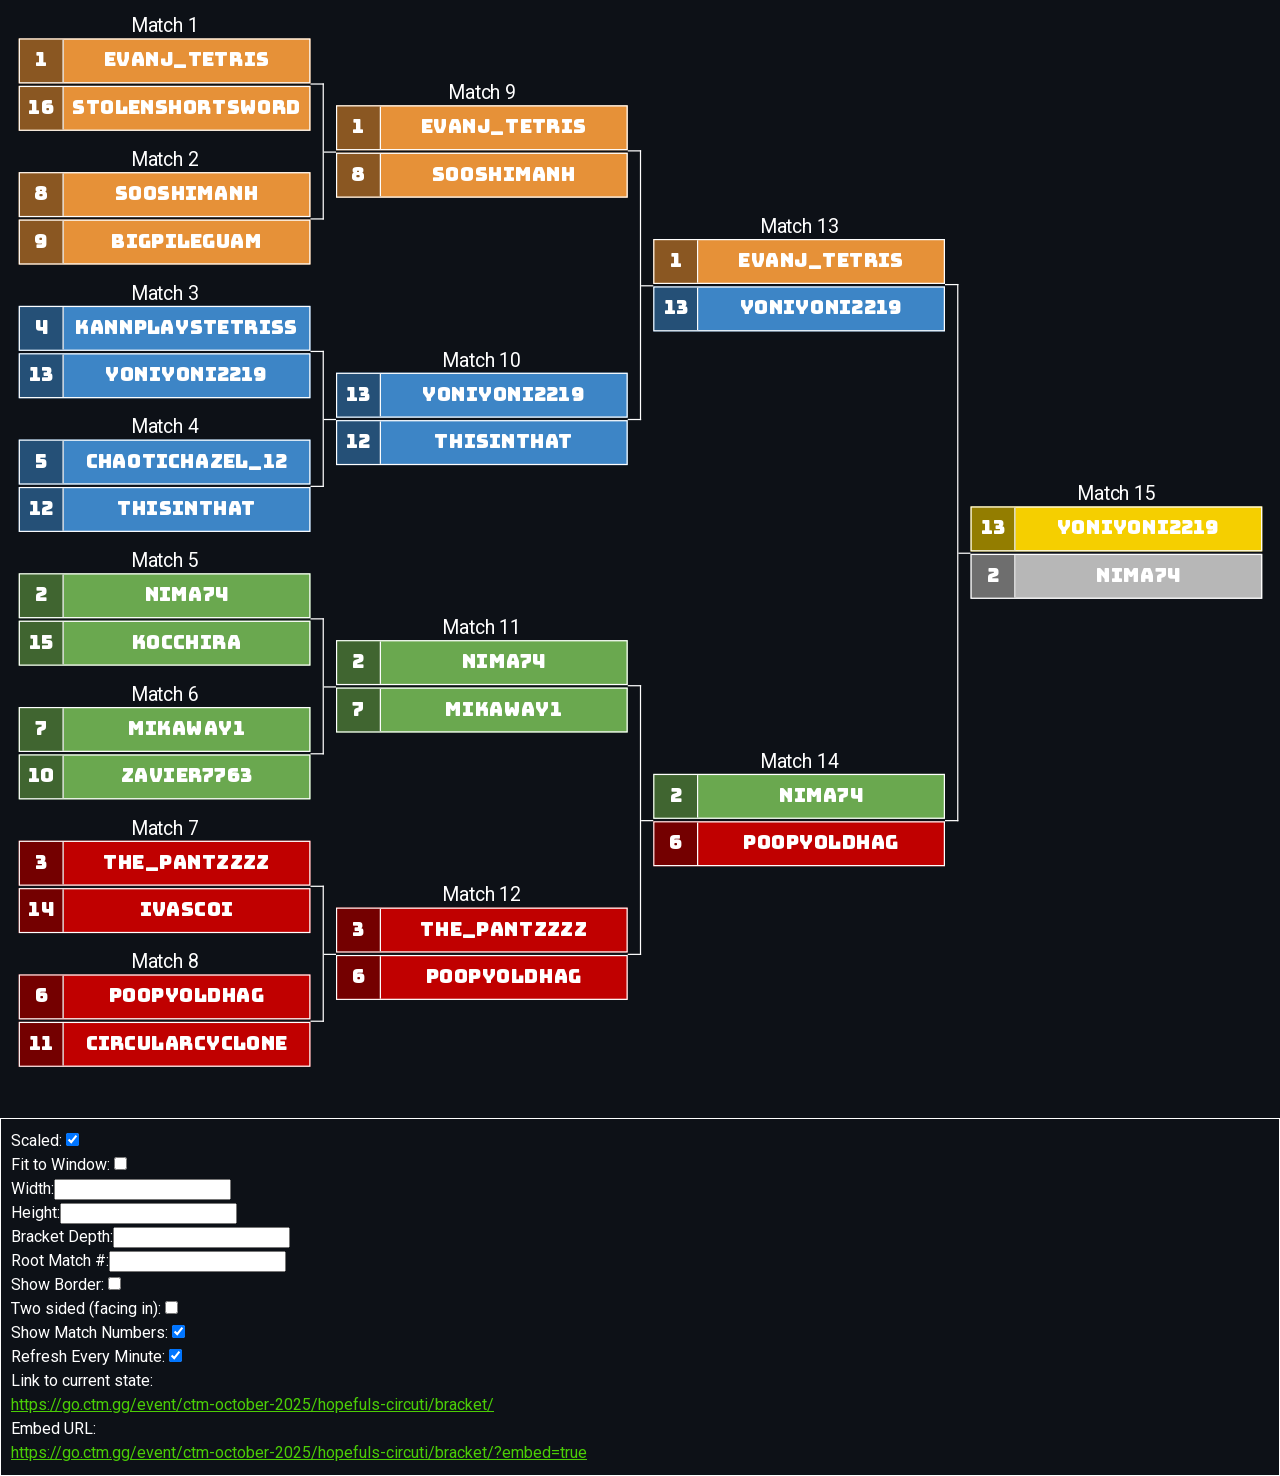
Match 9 (481, 92)
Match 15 (1115, 494)
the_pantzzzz (186, 863)
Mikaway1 (186, 729)
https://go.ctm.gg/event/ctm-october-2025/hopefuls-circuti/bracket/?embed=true (299, 1452)
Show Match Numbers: (98, 1332)
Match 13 (798, 226)
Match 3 (164, 293)
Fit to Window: (69, 1164)
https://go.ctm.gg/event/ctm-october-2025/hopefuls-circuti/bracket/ (252, 1404)
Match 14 (798, 761)
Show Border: (66, 1284)
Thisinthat (186, 509)
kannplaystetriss (186, 328)
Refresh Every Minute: (96, 1356)
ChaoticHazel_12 (186, 462)
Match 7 (164, 828)
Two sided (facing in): (94, 1308)
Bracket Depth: (150, 1237)
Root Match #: (148, 1261)
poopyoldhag (186, 996)
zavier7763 (185, 776)
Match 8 (164, 962)
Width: (121, 1189)
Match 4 (164, 427)
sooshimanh (185, 194)
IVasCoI (186, 910)
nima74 (186, 595)
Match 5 (164, 560)
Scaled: (45, 1140)
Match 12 (481, 895)
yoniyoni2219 (186, 375)
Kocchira (185, 643)
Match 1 (164, 26)
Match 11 (481, 627)
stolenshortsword (186, 108)
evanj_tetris (185, 60)
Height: (124, 1213)
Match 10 (481, 360)
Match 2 (164, 159)
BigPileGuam (186, 242)
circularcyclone (186, 1044)
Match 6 (164, 694)
